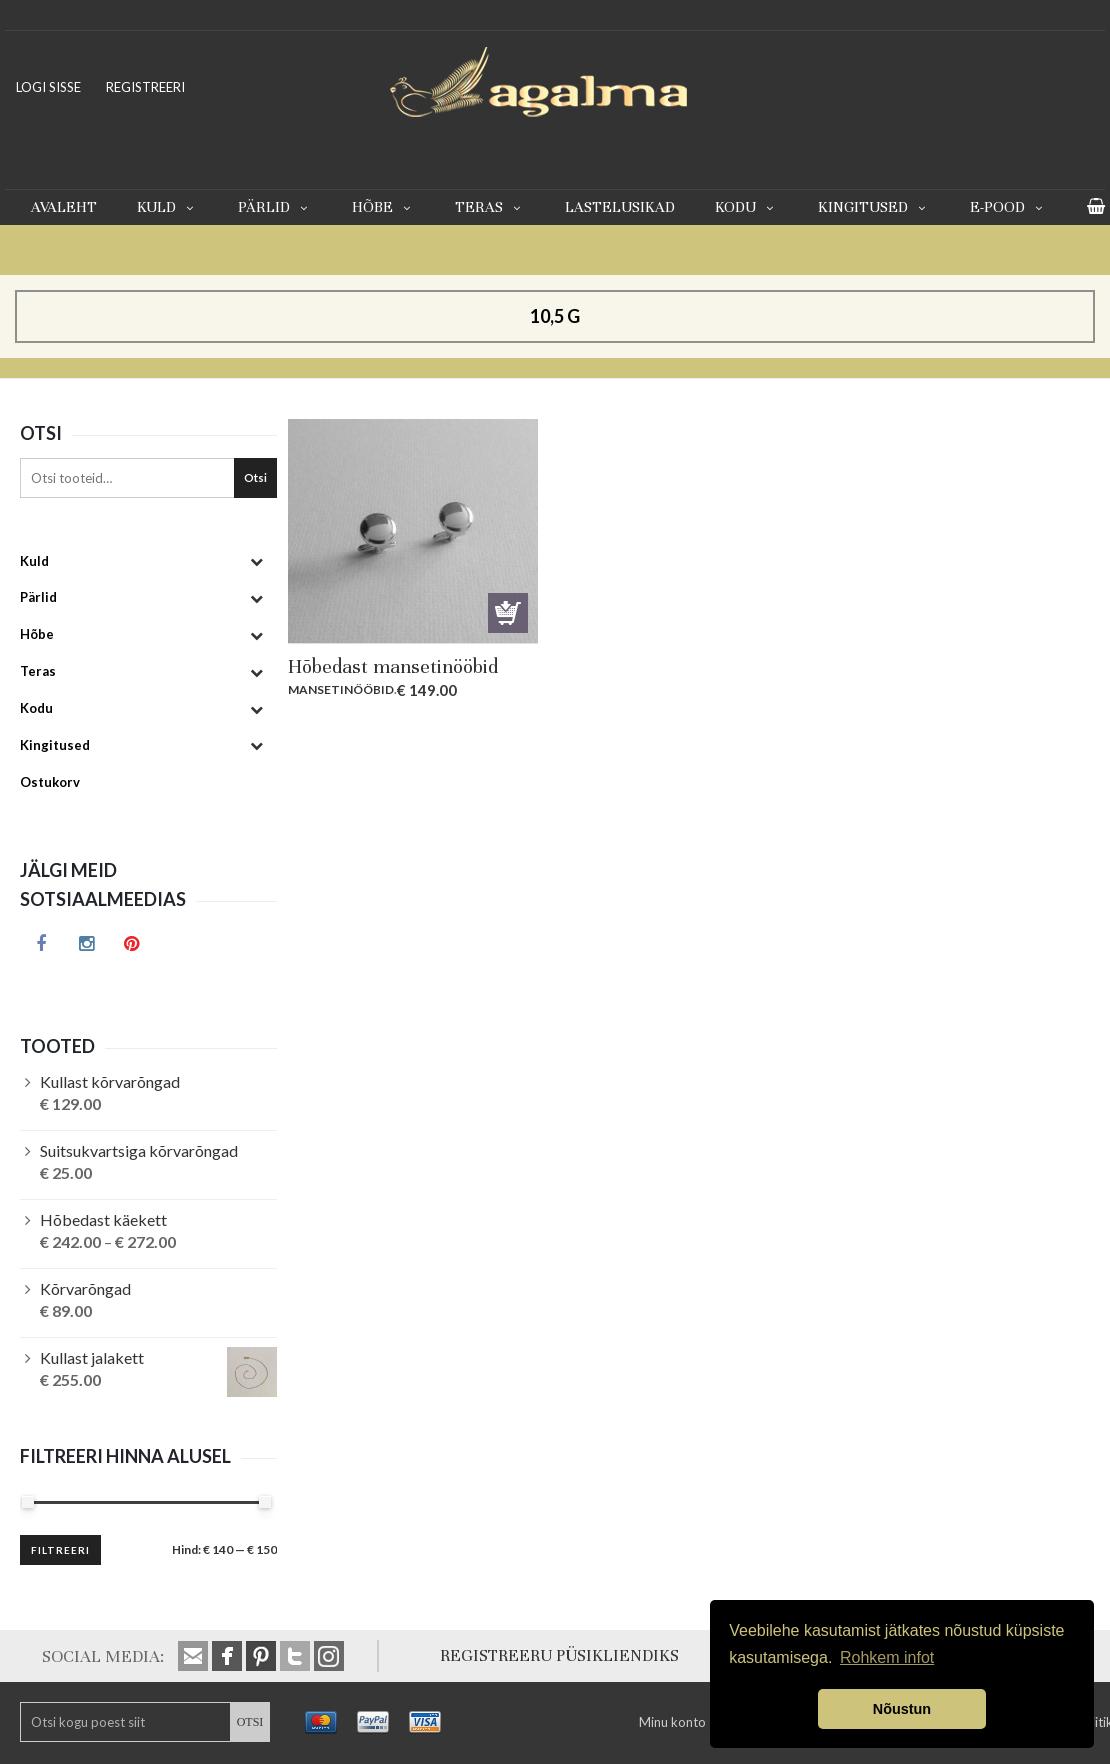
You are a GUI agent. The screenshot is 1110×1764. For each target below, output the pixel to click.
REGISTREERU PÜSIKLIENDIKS (559, 1655)
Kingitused (874, 207)
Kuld (167, 207)
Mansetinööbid (341, 689)
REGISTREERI (145, 87)
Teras (490, 207)
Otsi (255, 477)
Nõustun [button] (902, 1709)
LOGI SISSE (48, 87)
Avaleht (64, 207)
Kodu (746, 207)
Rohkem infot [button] (887, 1657)
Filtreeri (60, 1550)
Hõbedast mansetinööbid (393, 666)
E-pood (1008, 207)
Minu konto (672, 1722)
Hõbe (383, 207)
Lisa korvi (508, 613)
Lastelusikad (620, 207)
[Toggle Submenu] (257, 561)
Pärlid (275, 207)
